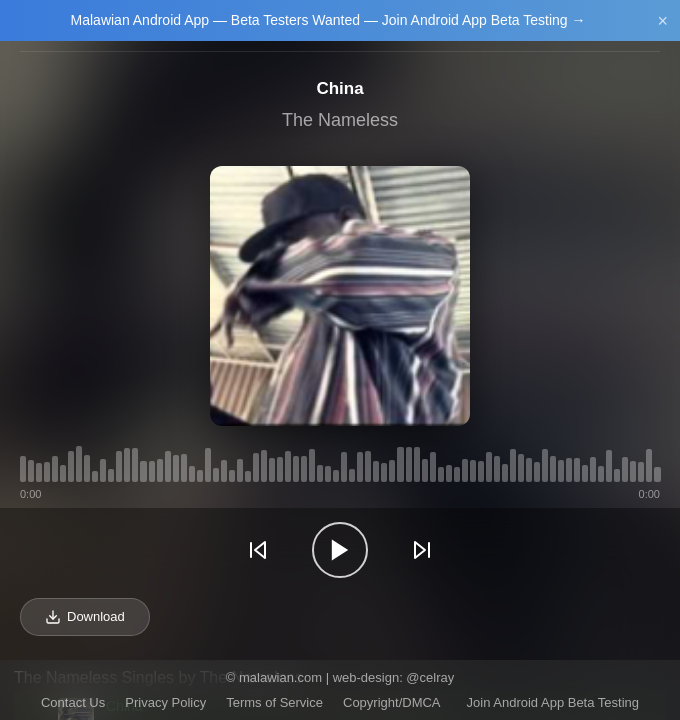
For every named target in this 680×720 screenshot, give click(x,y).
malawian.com (280, 677)
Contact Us (73, 702)
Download (85, 617)
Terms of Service (274, 702)
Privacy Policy (165, 702)
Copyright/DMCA (392, 702)
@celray (430, 677)
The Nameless (340, 120)
